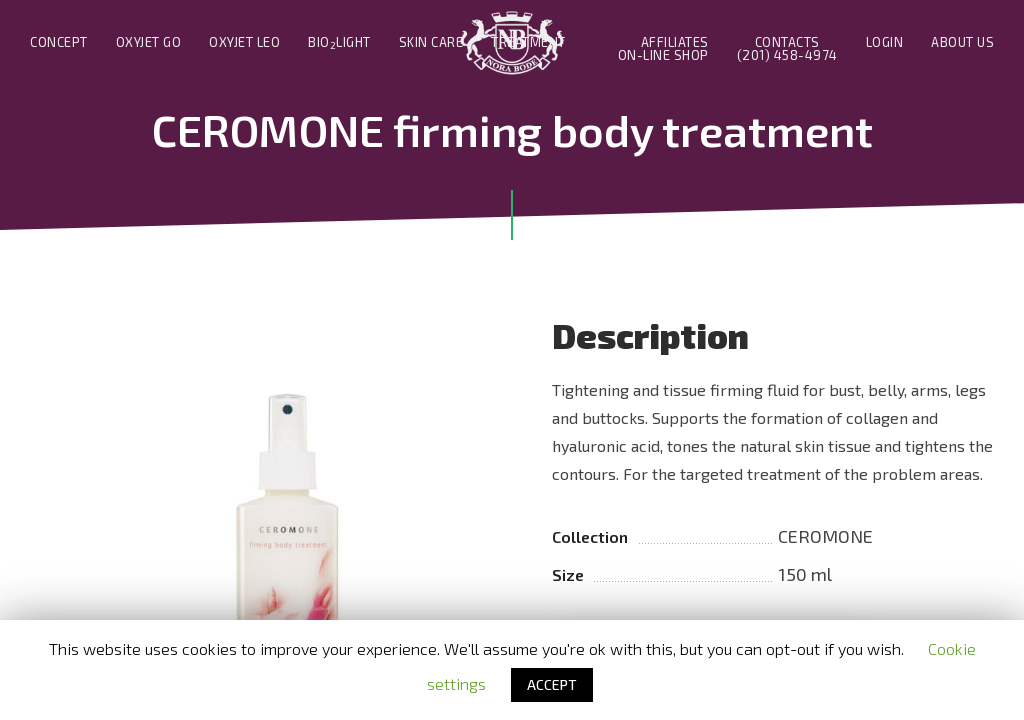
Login (885, 42)
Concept (59, 42)
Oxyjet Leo (244, 42)
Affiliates (675, 42)
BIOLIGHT (339, 42)
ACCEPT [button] (552, 684)
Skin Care (431, 42)
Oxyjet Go (149, 42)
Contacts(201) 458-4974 (787, 49)
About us (962, 42)
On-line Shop (663, 55)
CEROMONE (825, 536)
